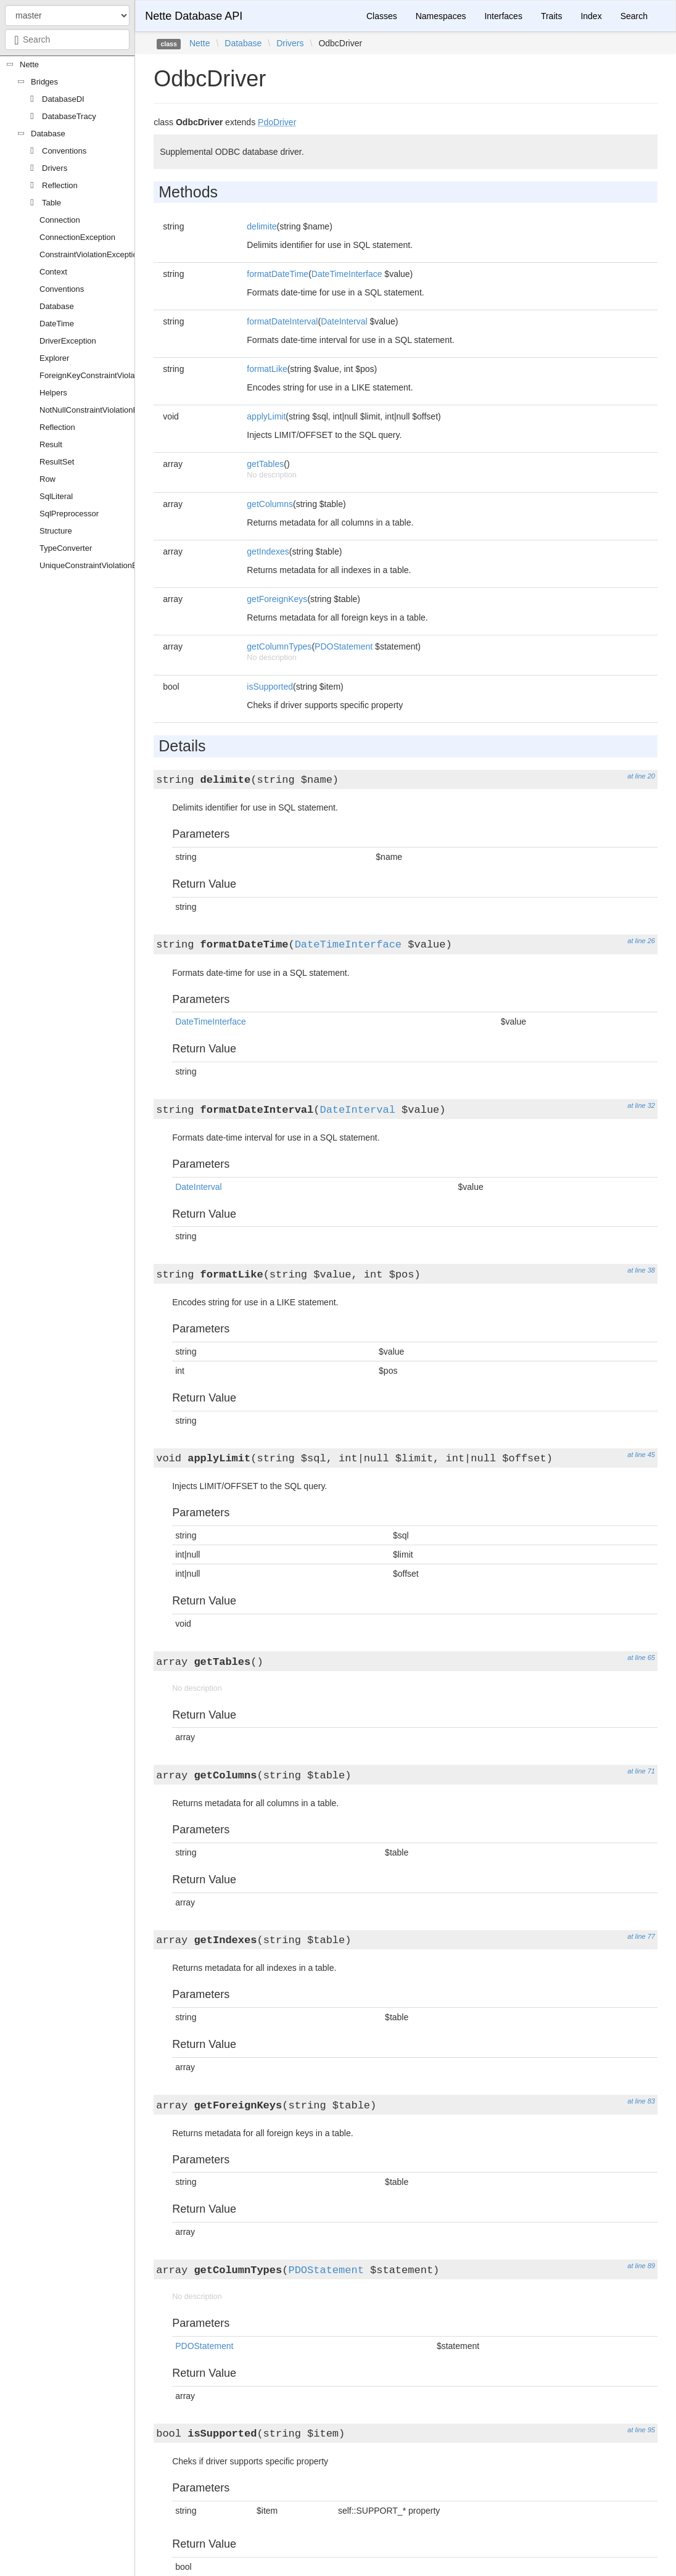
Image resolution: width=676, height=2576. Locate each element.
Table (51, 202)
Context (53, 271)
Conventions (64, 150)
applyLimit (266, 416)
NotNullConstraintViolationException (103, 410)
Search (634, 16)
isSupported (270, 686)
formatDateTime (277, 274)
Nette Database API (193, 16)
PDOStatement (344, 646)
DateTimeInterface (346, 274)
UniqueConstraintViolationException (103, 565)
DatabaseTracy (69, 116)
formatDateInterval (282, 321)
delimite (261, 226)
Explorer (54, 358)
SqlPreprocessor (69, 513)
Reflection (60, 185)
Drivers (54, 168)
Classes (381, 16)
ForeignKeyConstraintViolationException (111, 375)
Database (48, 133)
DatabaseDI (63, 99)
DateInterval (344, 321)
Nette (29, 64)
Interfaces (503, 16)
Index (590, 16)
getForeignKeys (277, 599)
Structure (55, 530)
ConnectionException (77, 237)
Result (50, 444)
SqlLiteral (56, 496)
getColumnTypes (279, 646)
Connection (59, 220)
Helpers (53, 392)
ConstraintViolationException (90, 254)
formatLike (267, 369)
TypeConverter (65, 548)
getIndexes (268, 551)
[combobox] (67, 39)
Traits (551, 16)
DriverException (67, 340)
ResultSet (56, 461)
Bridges (44, 81)
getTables (265, 464)
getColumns (270, 504)
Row (47, 479)
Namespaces (441, 16)
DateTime (56, 323)
